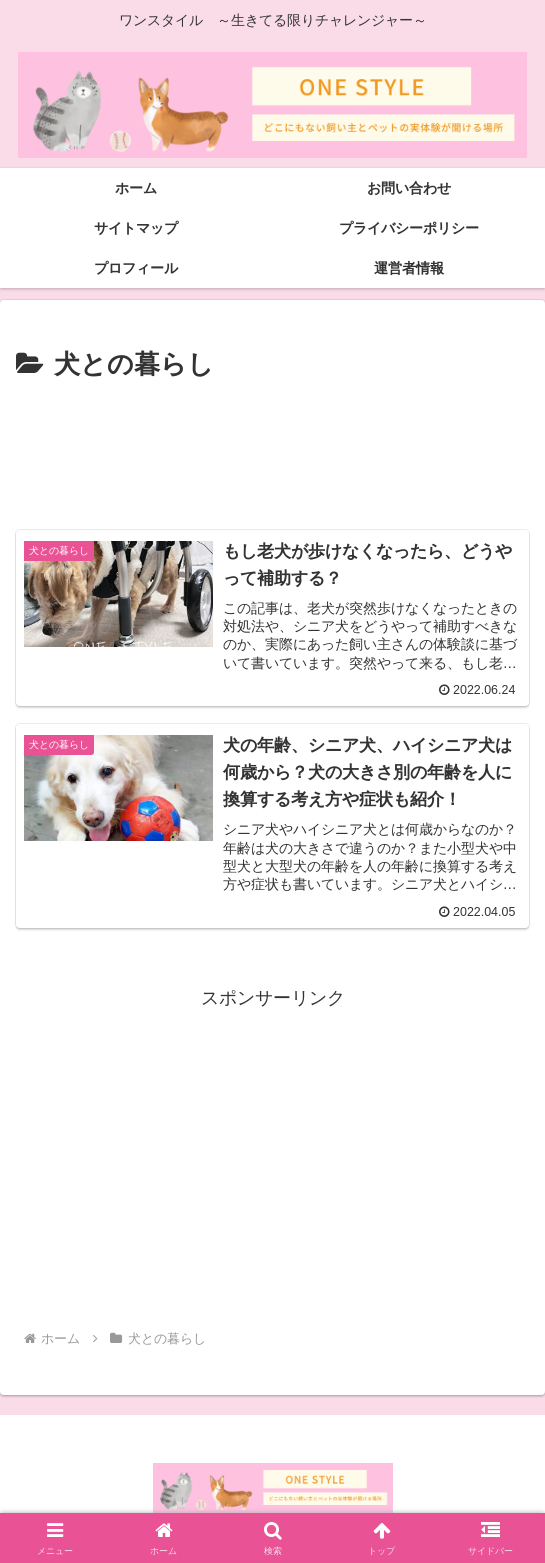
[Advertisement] (272, 448)
